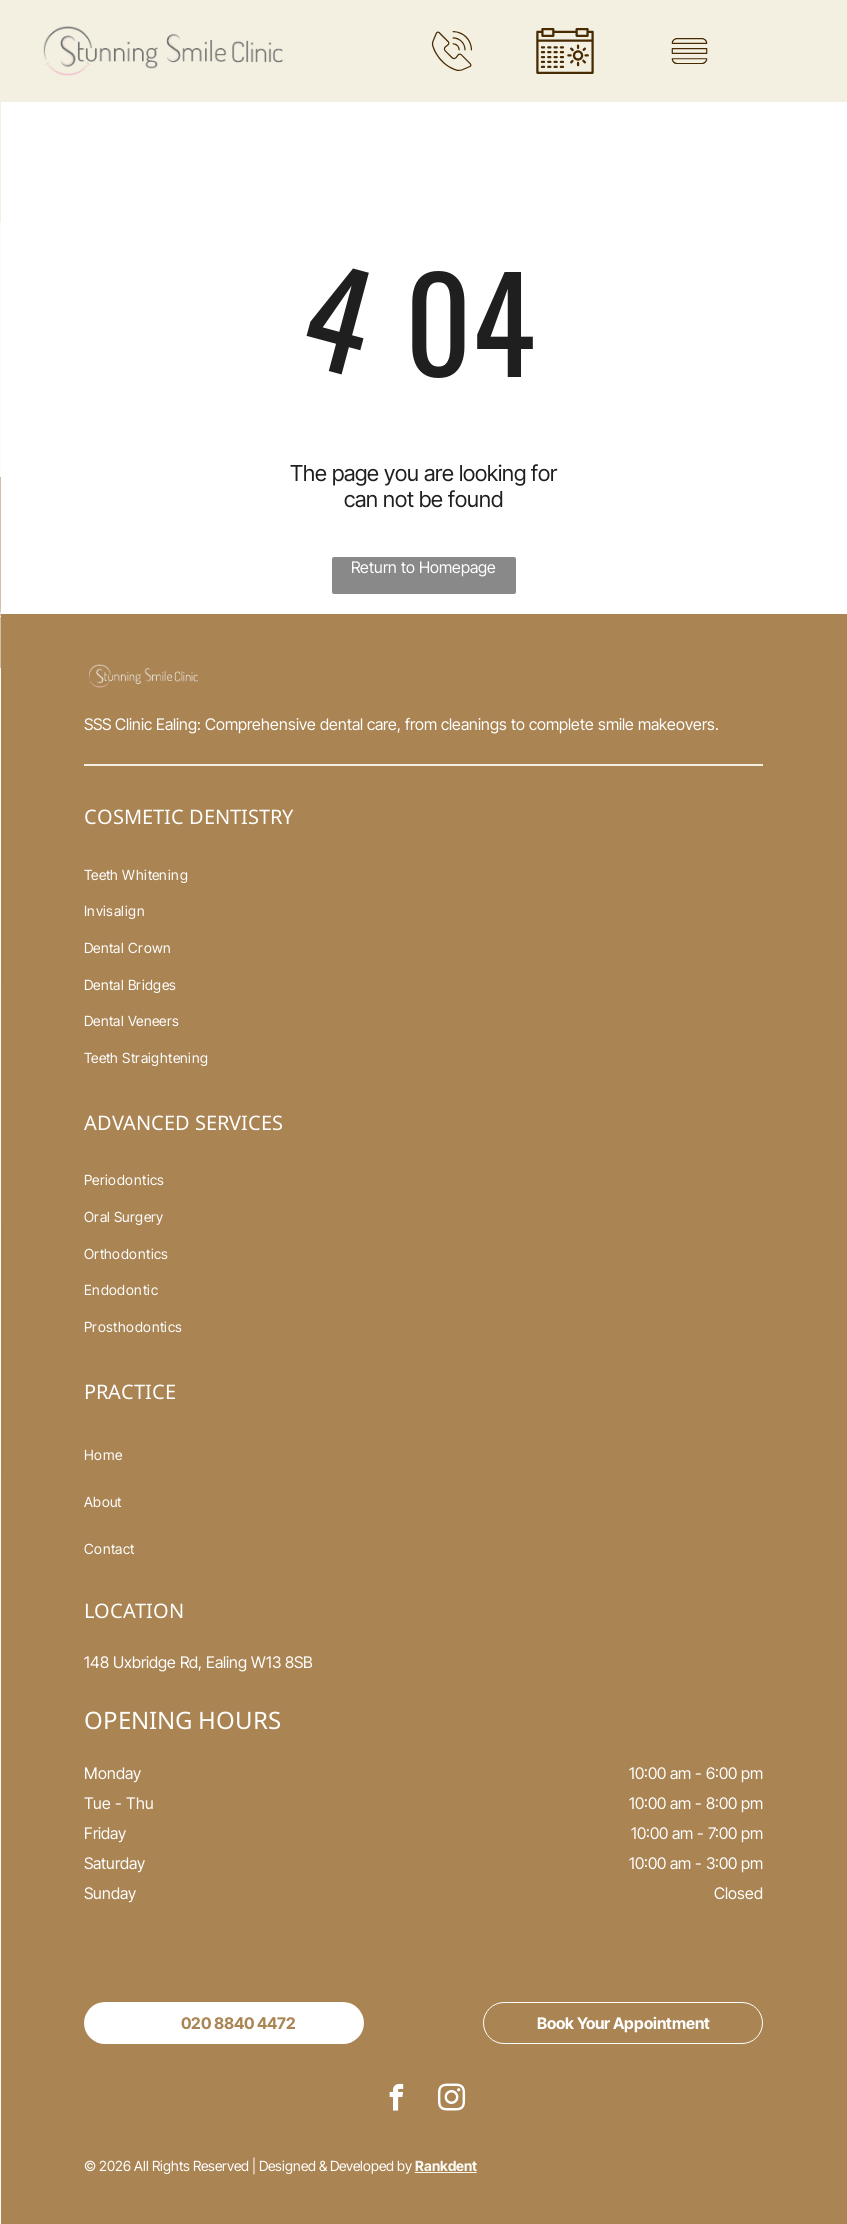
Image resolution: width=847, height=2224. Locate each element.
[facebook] (396, 2100)
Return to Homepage (423, 567)
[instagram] (451, 2100)
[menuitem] (424, 874)
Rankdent (446, 2165)
